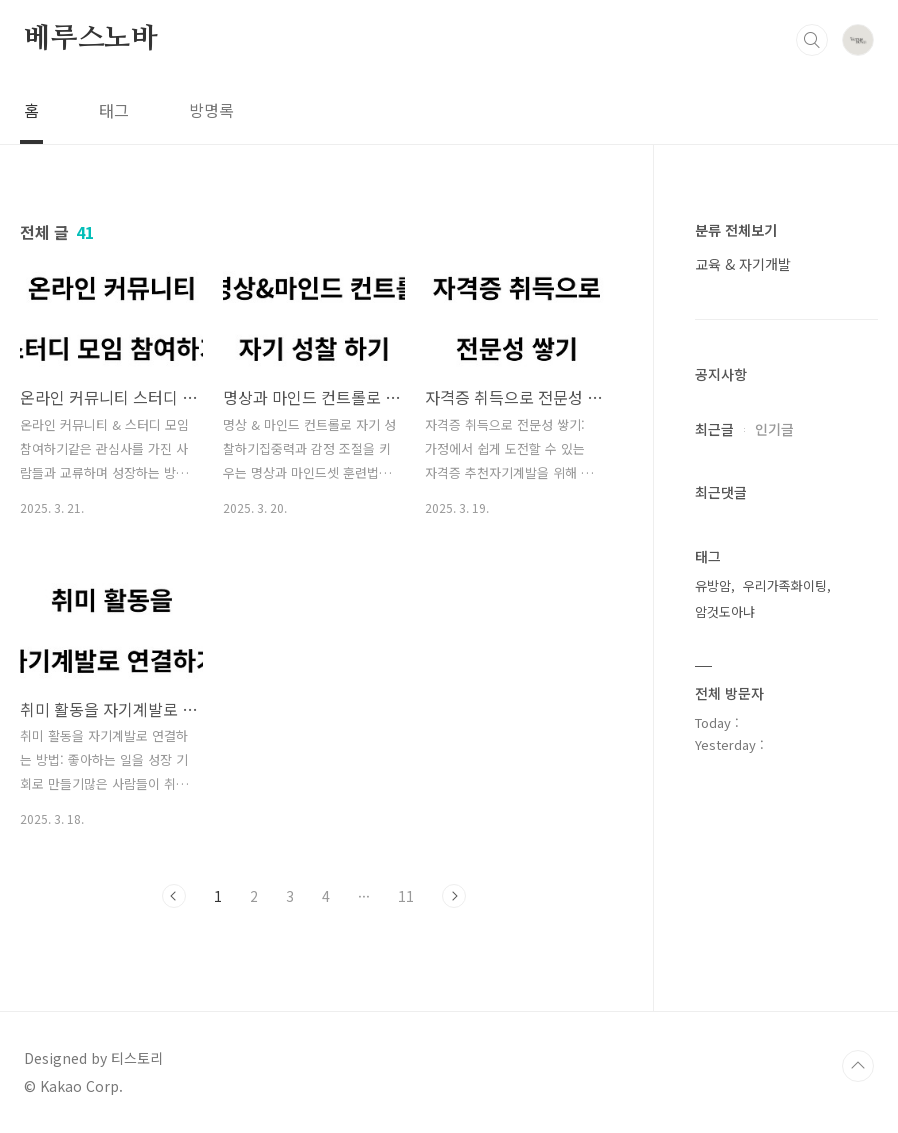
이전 (174, 896)
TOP (858, 1066)
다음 (454, 896)
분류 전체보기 (736, 230)
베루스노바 (91, 39)
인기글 (774, 429)
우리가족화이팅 (785, 585)
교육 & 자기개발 (743, 264)
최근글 (714, 429)
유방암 (713, 585)
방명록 (211, 110)
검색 (812, 40)
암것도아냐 (725, 611)
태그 (114, 110)
